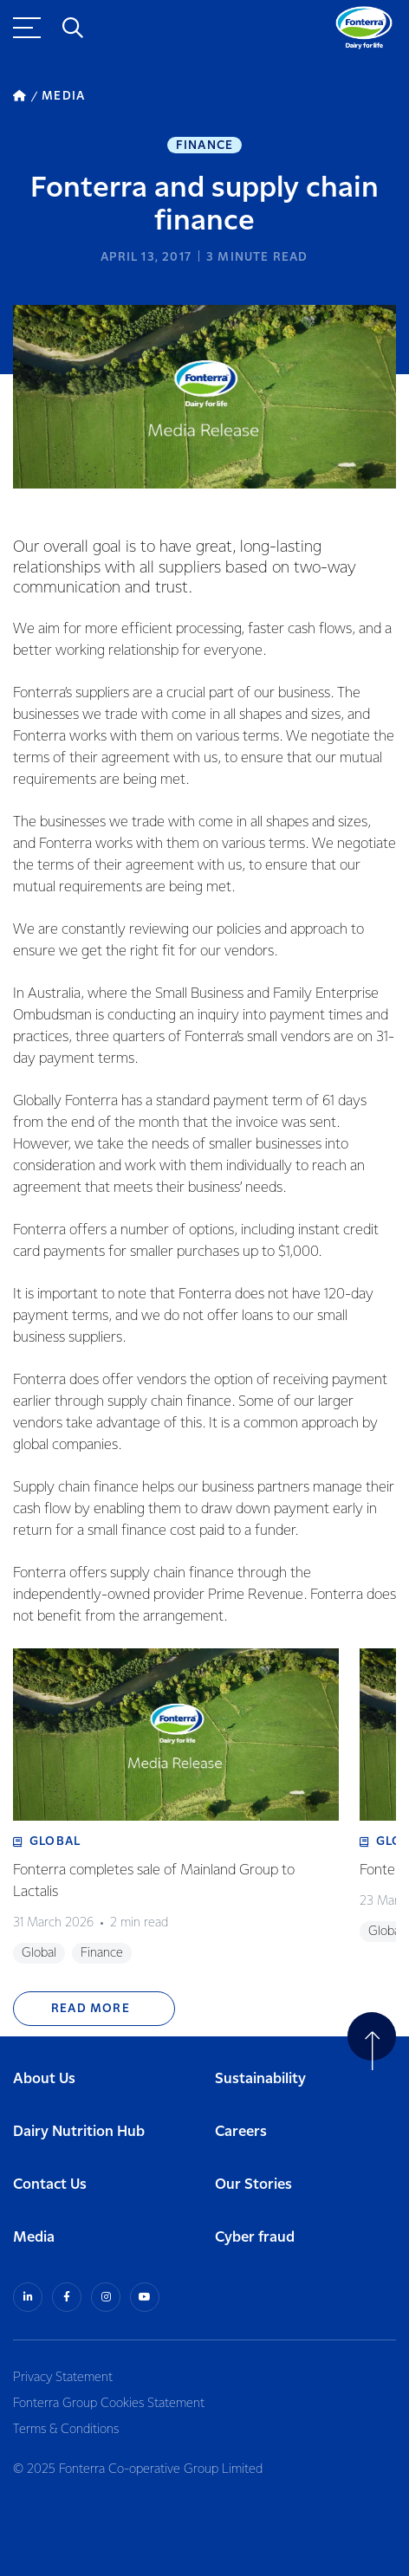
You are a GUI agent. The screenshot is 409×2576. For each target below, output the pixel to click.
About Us (44, 2079)
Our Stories (253, 2185)
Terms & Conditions (66, 2430)
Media (34, 2237)
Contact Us (50, 2185)
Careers (241, 2132)
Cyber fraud (255, 2237)
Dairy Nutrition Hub (79, 2132)
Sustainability (260, 2079)
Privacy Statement (63, 2378)
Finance (204, 145)
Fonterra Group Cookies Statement (108, 2404)
